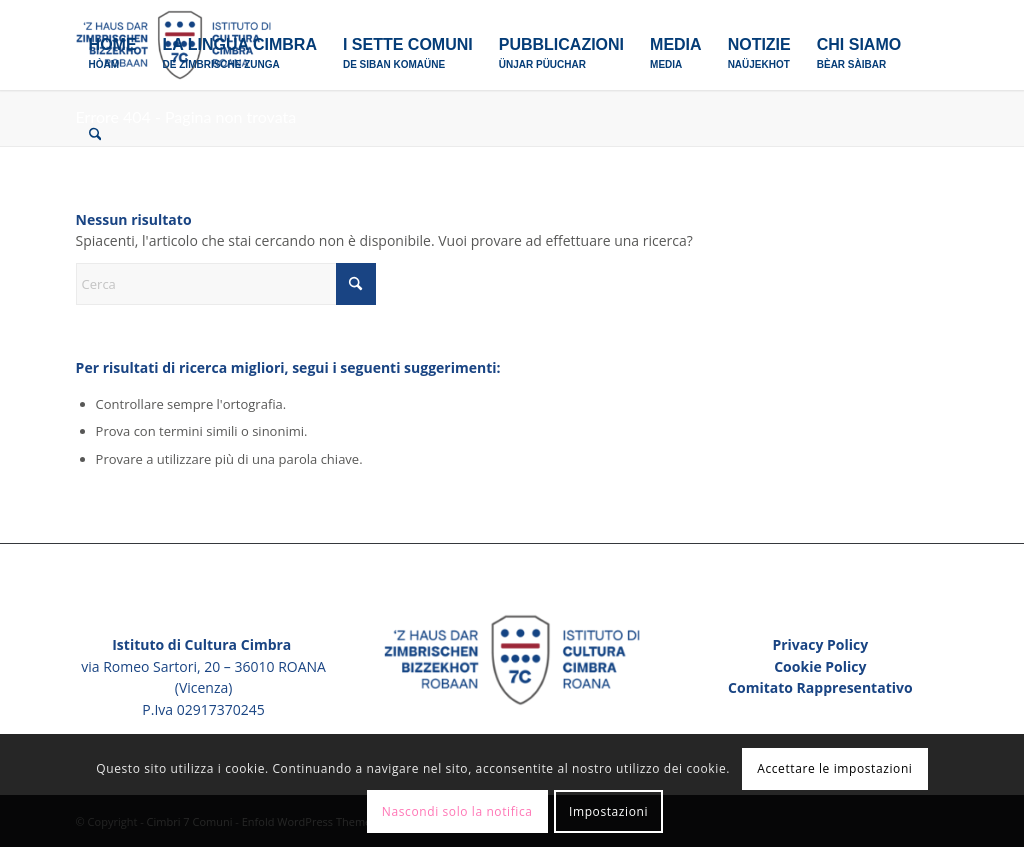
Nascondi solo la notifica (457, 811)
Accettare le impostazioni (834, 768)
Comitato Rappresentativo (820, 687)
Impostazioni (608, 811)
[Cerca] (95, 135)
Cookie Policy (820, 666)
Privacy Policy (820, 644)
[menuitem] (113, 45)
